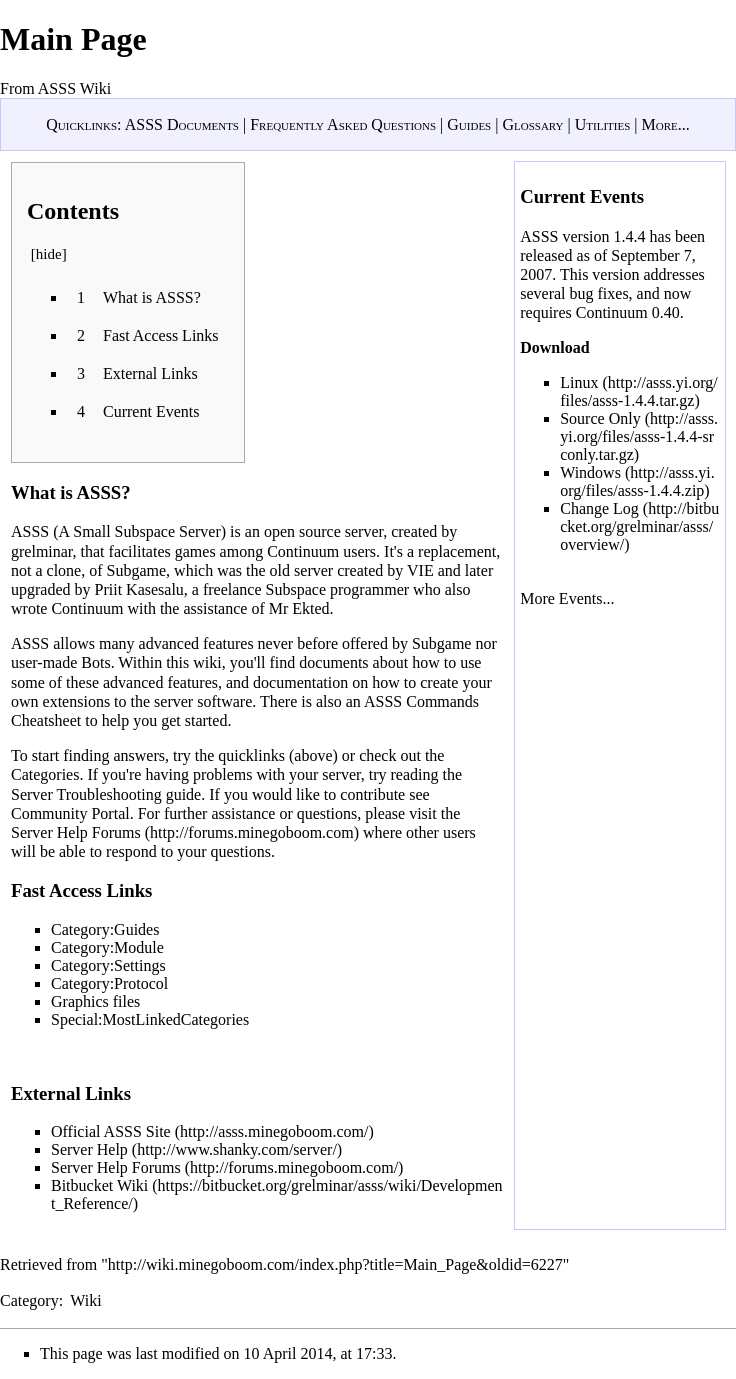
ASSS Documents (182, 124)
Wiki (85, 1300)
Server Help (89, 1149)
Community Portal (70, 813)
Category (29, 1300)
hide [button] (49, 254)
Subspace (296, 589)
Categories (45, 774)
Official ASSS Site (111, 1131)
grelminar (42, 551)
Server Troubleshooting (86, 794)
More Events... (567, 598)
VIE (420, 570)
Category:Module (107, 947)
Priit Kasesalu (139, 589)
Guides (469, 124)
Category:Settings (108, 965)
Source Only (600, 418)
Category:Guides (105, 929)
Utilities (603, 124)
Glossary (532, 124)
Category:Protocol (109, 983)
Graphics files (95, 1001)
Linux (579, 382)
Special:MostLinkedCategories (150, 1019)
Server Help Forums (76, 832)
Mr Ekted (299, 608)
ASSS (30, 531)
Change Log (599, 508)
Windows (590, 472)
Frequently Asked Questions (343, 124)
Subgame (137, 570)
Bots (95, 662)
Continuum (303, 551)
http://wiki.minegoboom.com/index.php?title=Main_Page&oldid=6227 (335, 1264)
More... (665, 124)
